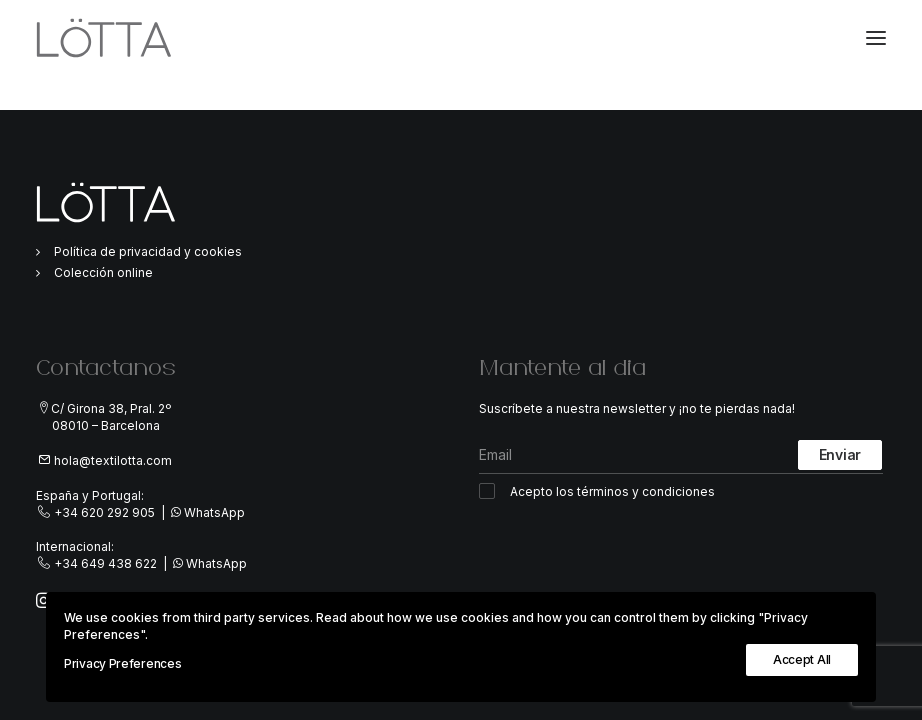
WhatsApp (214, 512)
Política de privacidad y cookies (148, 251)
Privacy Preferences (122, 663)
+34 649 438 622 (105, 563)
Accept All (802, 659)
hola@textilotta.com (113, 460)
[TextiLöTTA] (104, 38)
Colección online (103, 272)
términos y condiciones (646, 491)
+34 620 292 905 (104, 512)
